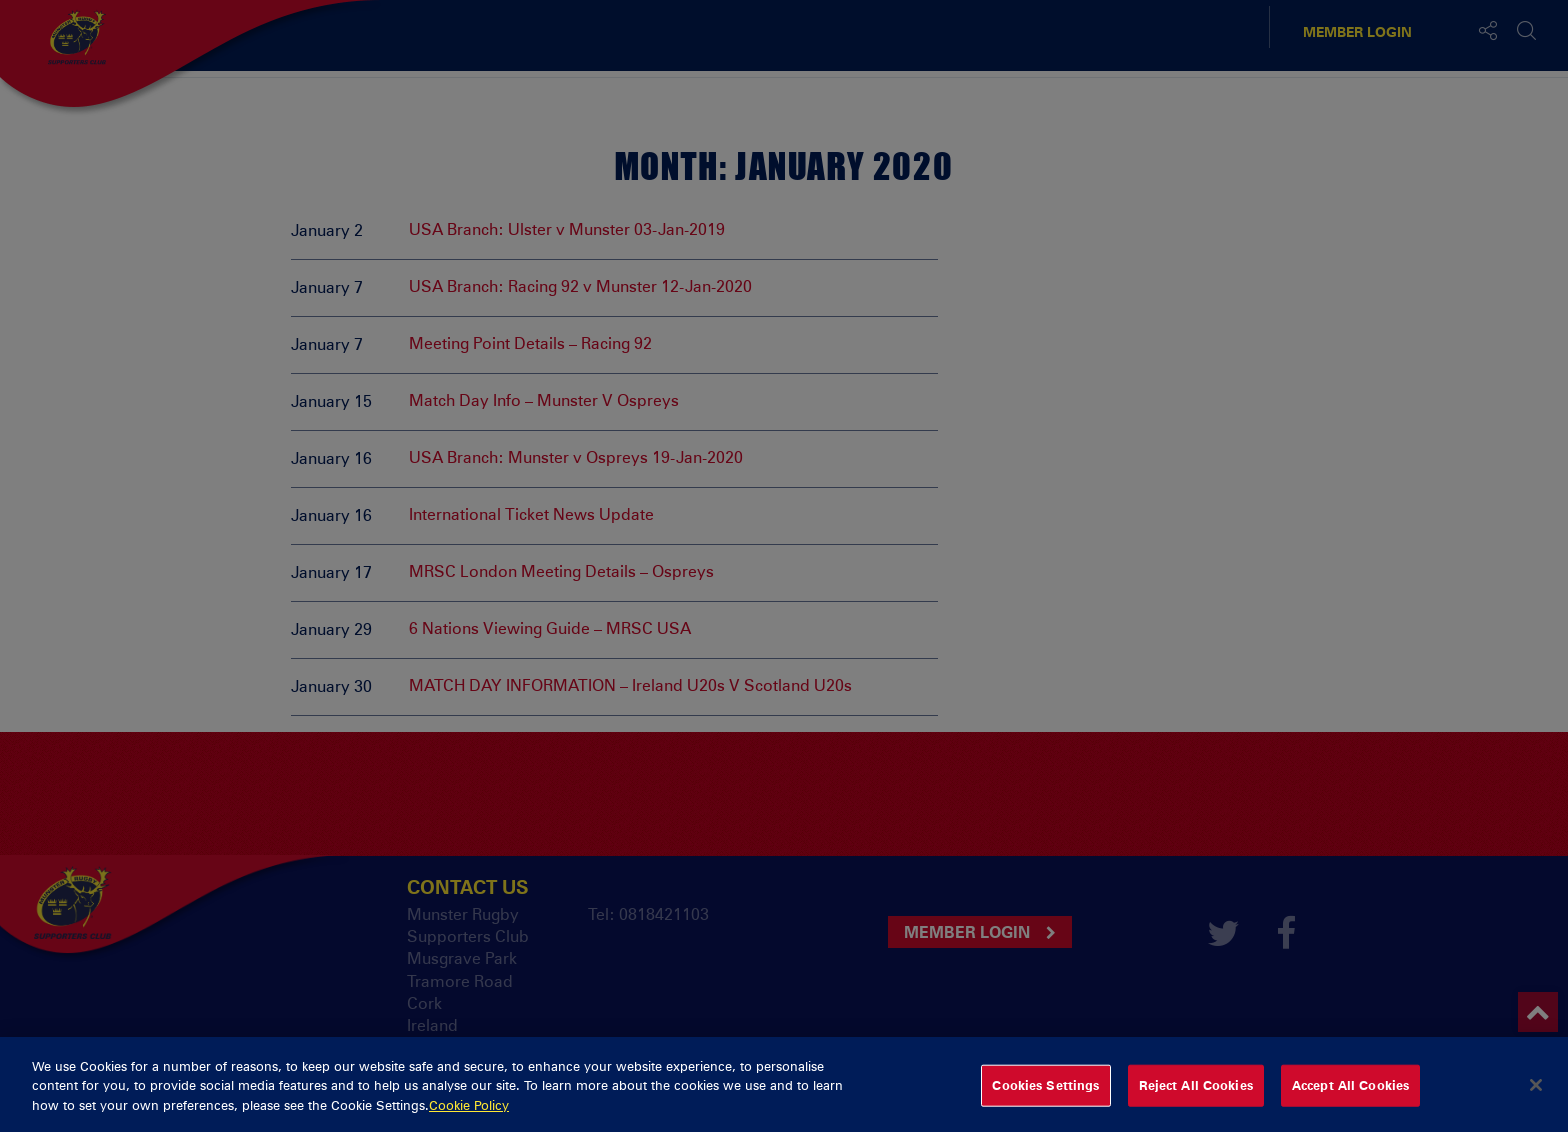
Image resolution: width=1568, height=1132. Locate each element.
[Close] (1536, 1095)
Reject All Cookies (1196, 1094)
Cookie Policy (469, 1114)
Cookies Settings (1045, 1094)
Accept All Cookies (1350, 1094)
